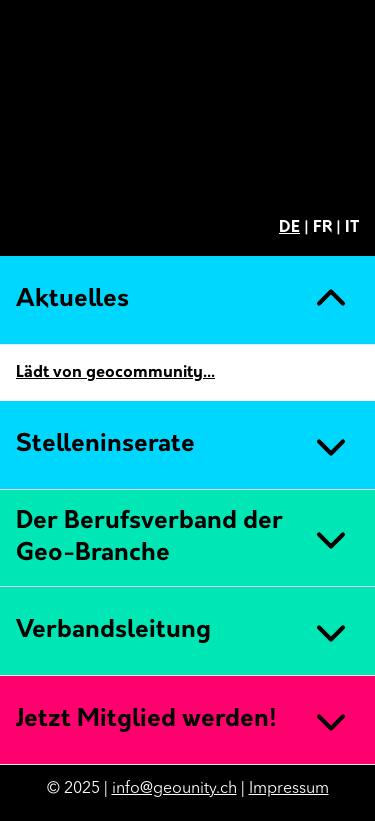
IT (352, 228)
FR (322, 228)
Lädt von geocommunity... (115, 373)
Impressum (289, 789)
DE (289, 228)
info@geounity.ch (174, 789)
